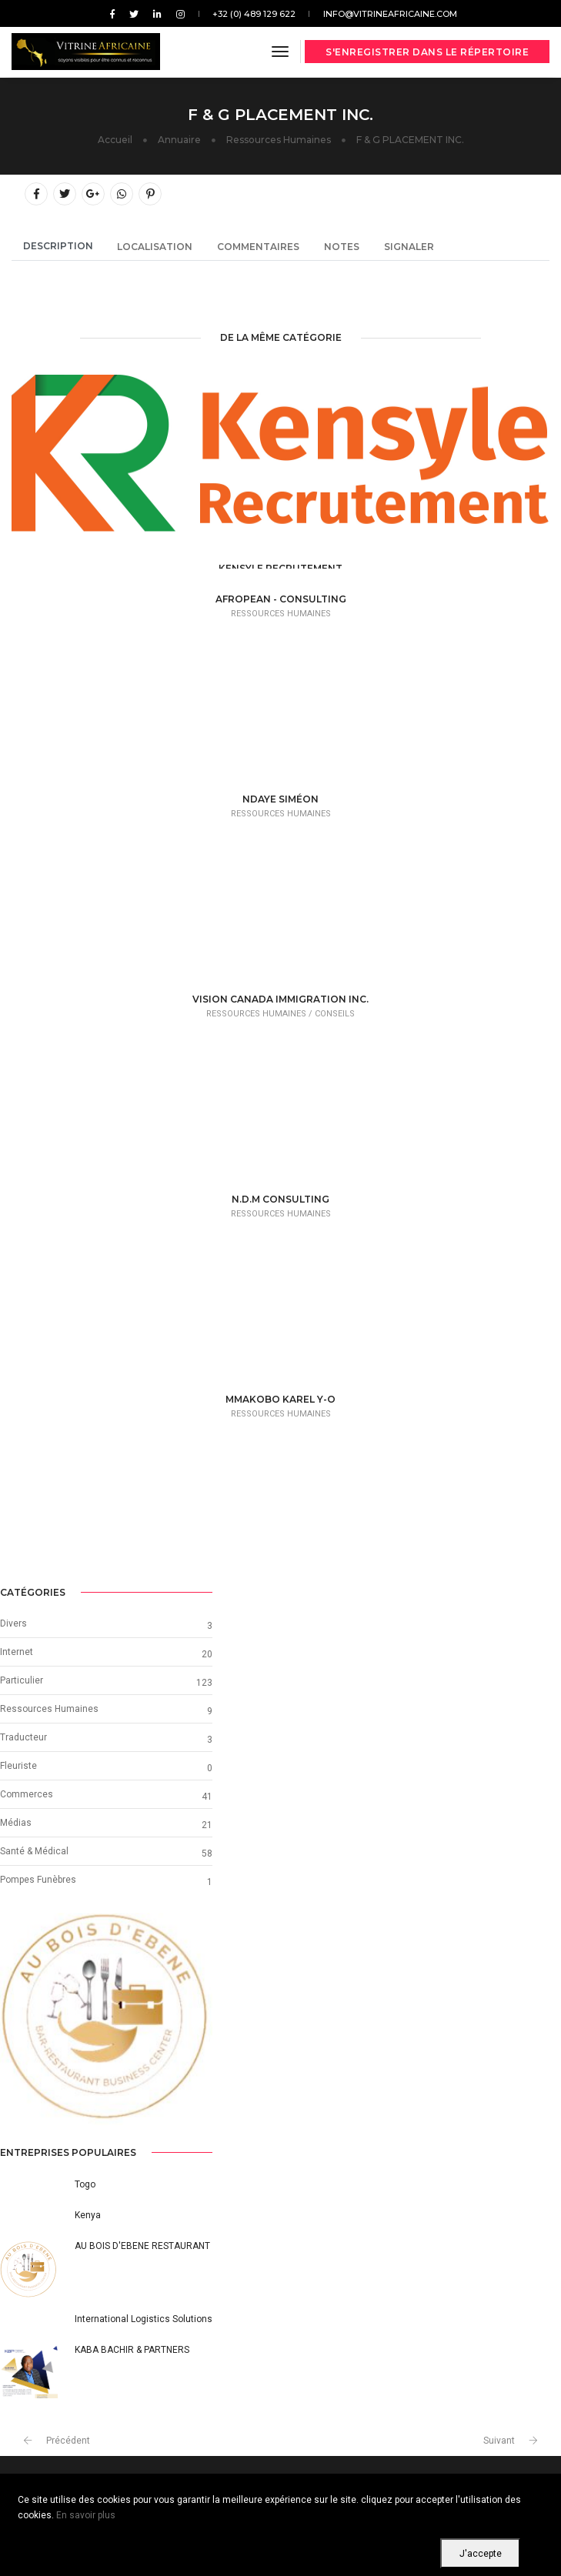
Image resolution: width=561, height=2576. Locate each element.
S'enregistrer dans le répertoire (427, 52)
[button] (16, 2019)
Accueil (115, 139)
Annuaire (179, 139)
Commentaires (258, 246)
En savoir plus (85, 2515)
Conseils (335, 1014)
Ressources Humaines (278, 139)
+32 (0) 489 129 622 (254, 13)
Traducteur (23, 1737)
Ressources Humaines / (260, 1014)
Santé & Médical (34, 1851)
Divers (13, 1623)
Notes (341, 246)
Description (58, 246)
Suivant (499, 2440)
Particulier (21, 1680)
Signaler (409, 246)
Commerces (26, 1794)
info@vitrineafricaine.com (390, 13)
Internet (16, 1652)
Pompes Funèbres (38, 1879)
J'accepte (480, 2553)
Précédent (68, 2440)
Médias (16, 1822)
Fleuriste (18, 1765)
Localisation (154, 246)
